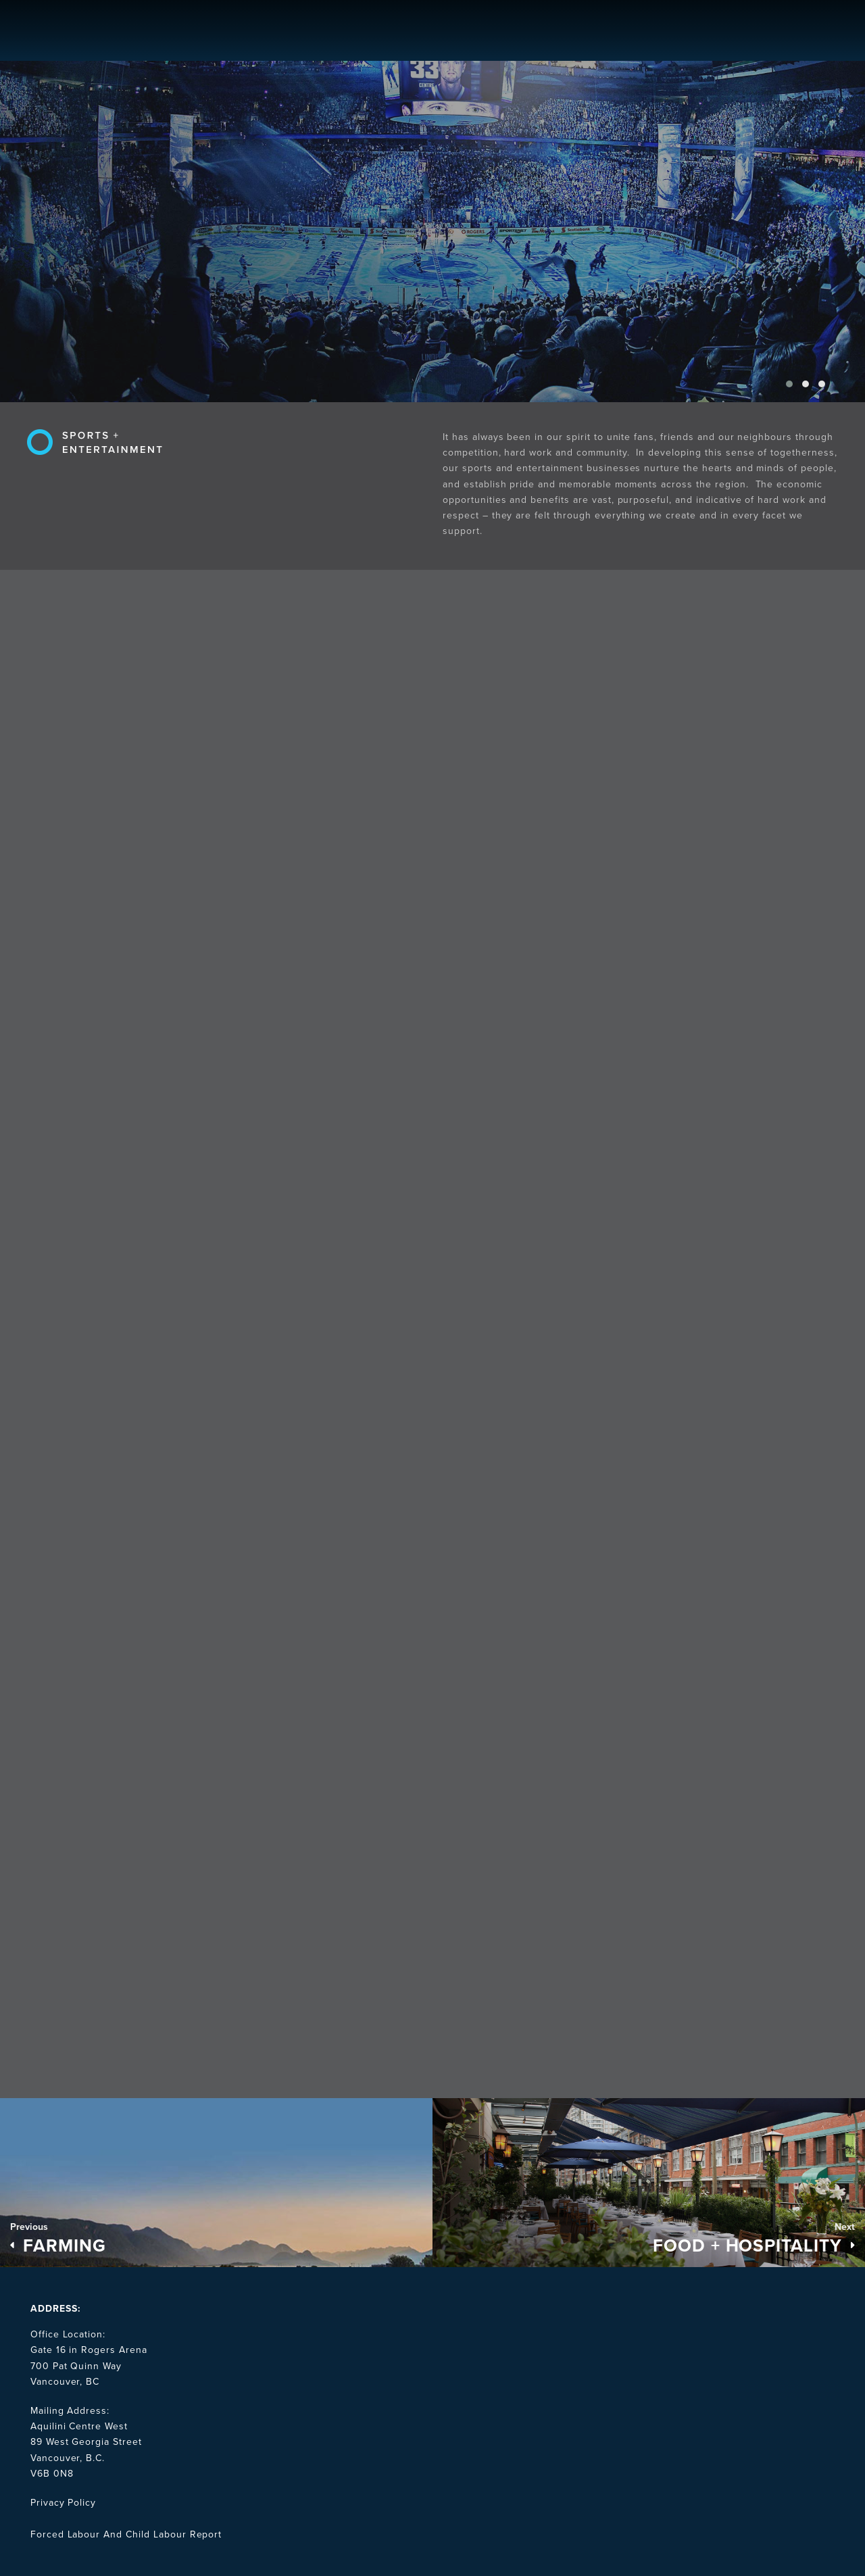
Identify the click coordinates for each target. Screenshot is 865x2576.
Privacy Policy (63, 2502)
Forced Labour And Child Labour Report (126, 2534)
